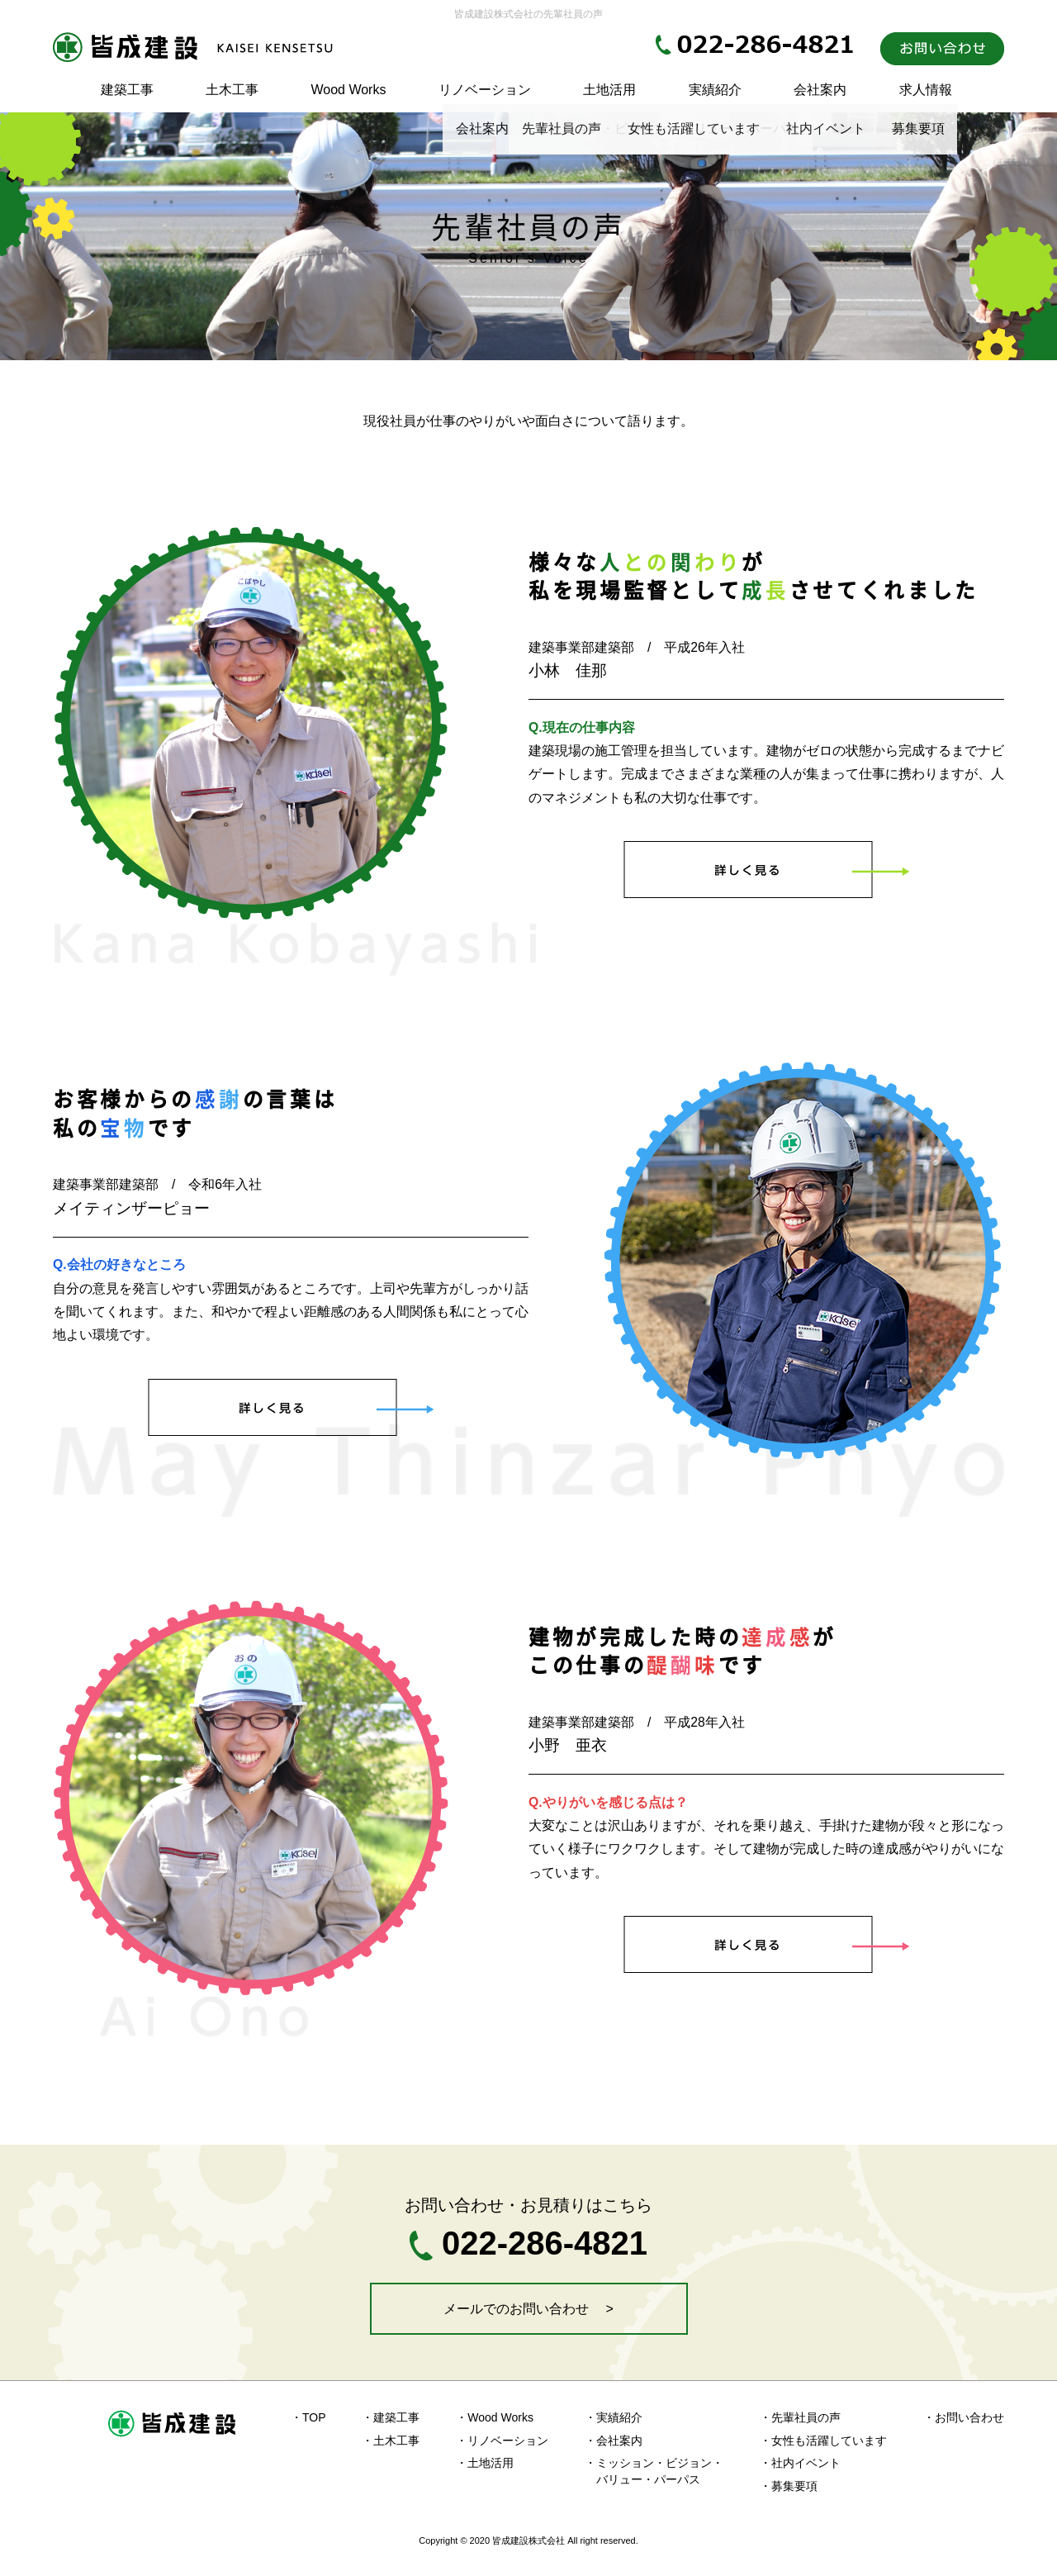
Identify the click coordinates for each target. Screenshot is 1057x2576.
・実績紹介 (613, 2417)
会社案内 (820, 90)
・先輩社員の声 (800, 2417)
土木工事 (232, 90)
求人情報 (925, 90)
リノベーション (484, 90)
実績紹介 (715, 90)
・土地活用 (485, 2462)
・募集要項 (789, 2486)
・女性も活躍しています (823, 2440)
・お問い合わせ (963, 2417)
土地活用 (609, 90)
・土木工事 (390, 2440)
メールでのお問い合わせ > (528, 2309)
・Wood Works (494, 2417)
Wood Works (348, 90)
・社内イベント (800, 2462)
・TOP (308, 2417)
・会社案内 (613, 2440)
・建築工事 (390, 2417)
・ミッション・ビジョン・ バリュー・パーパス (654, 2471)
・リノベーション (502, 2440)
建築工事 (127, 90)
